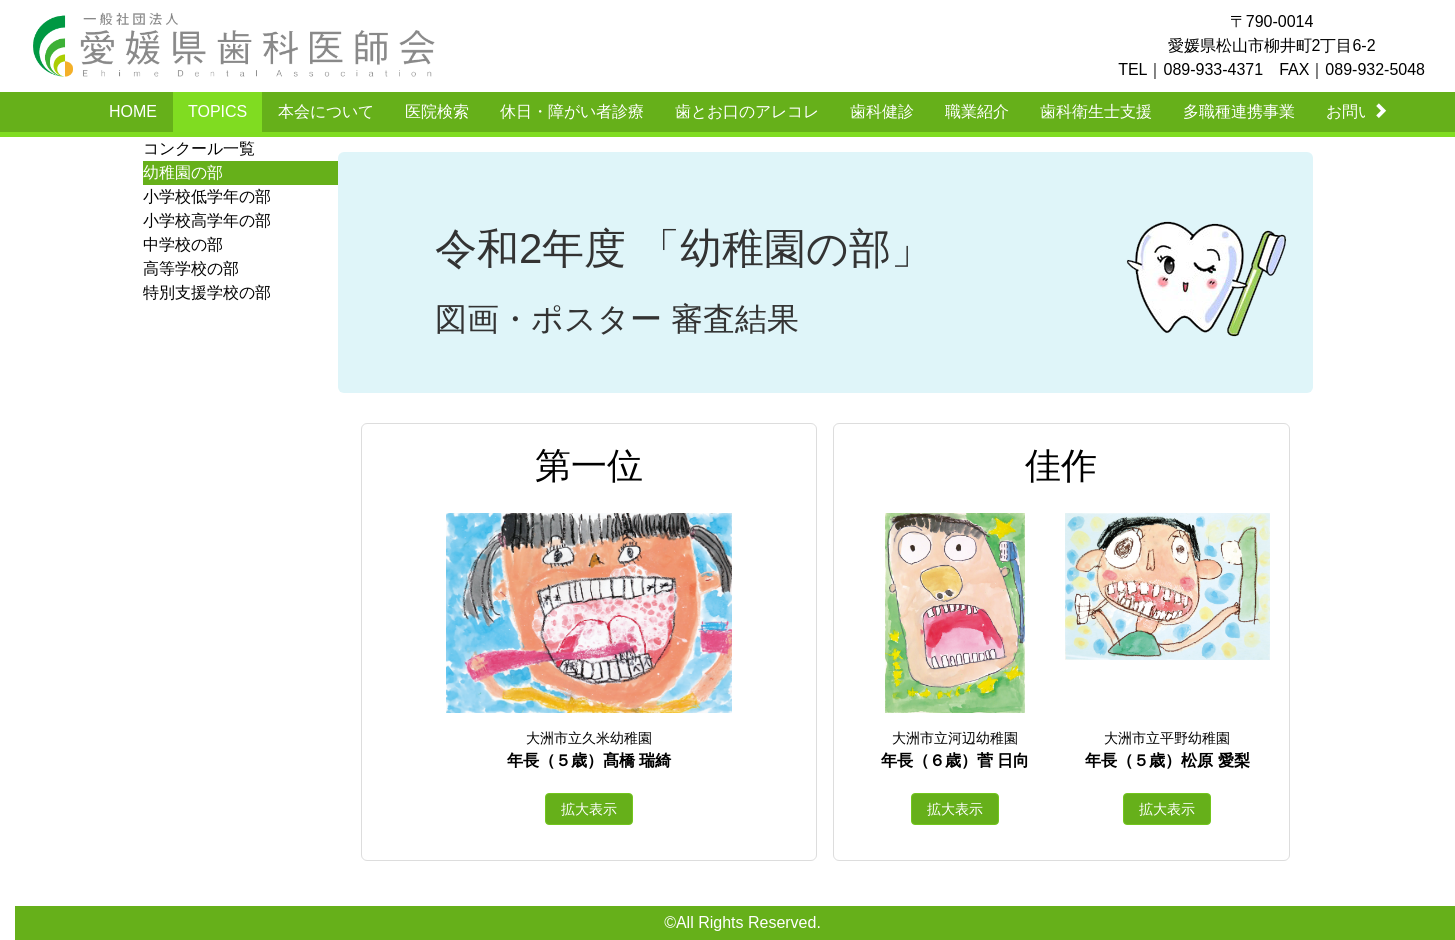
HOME (133, 111)
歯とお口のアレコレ (747, 111)
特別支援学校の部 (207, 292)
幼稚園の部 (183, 172)
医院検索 (437, 111)
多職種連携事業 (1239, 111)
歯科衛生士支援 (1096, 111)
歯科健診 (882, 111)
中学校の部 (183, 244)
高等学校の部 (191, 268)
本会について (326, 111)
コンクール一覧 (199, 148)
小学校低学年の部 (207, 196)
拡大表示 (589, 809)
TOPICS (217, 111)
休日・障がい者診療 (572, 111)
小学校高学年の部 (207, 220)
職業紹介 (977, 111)
